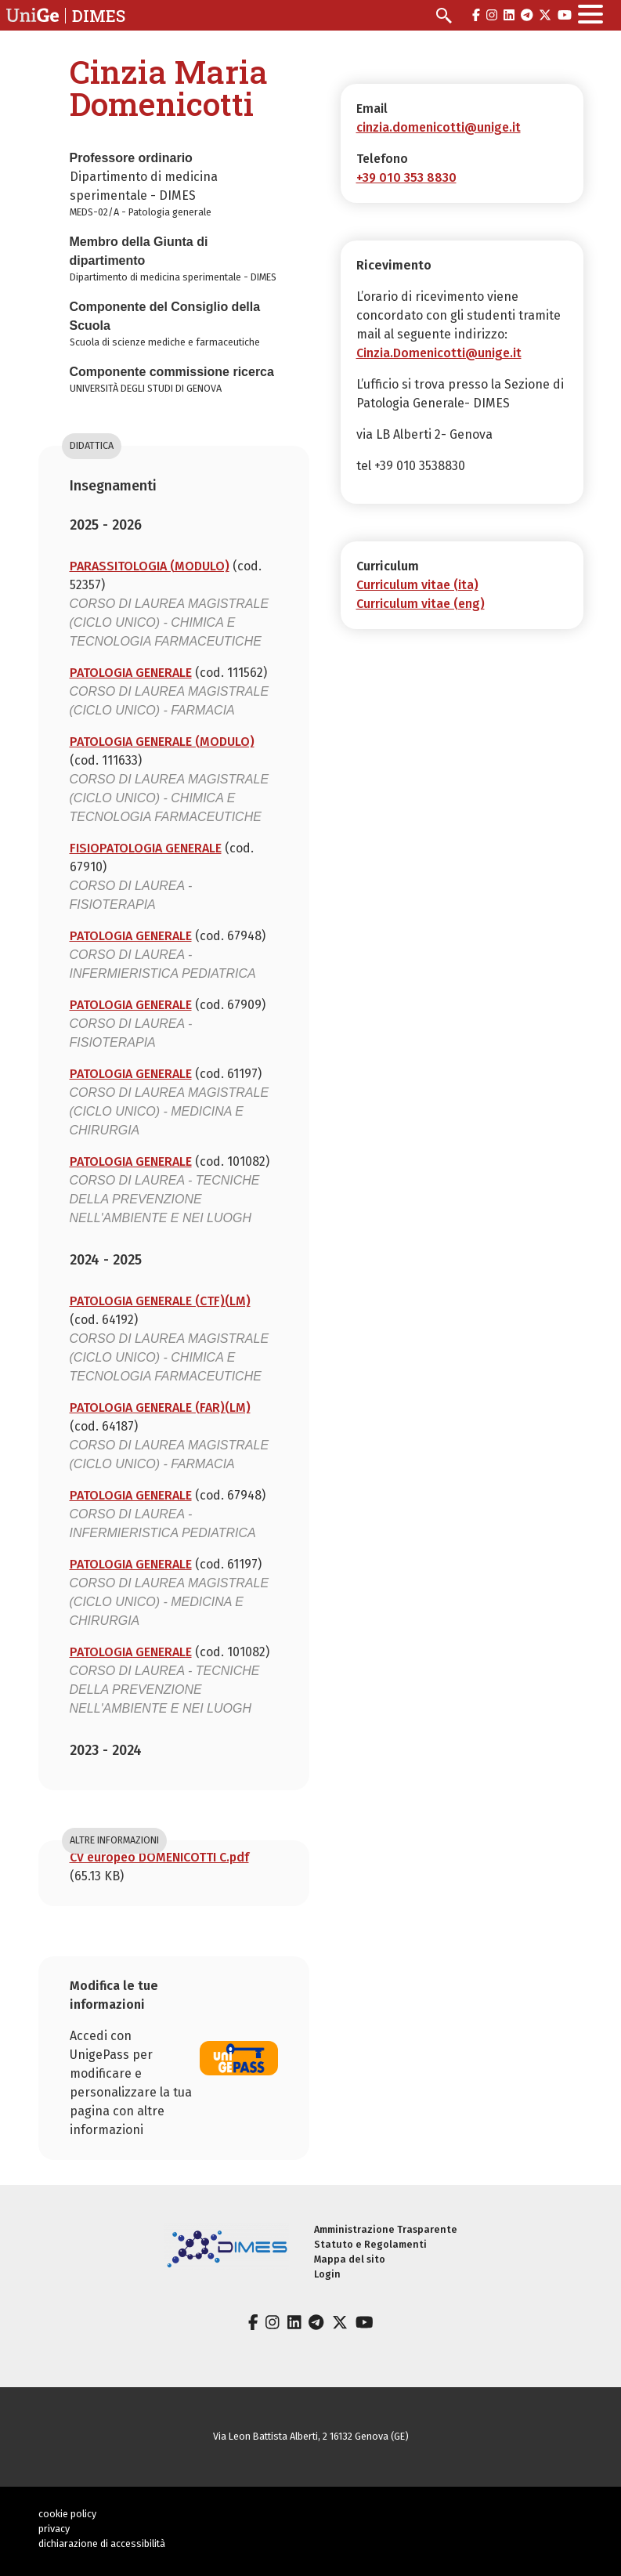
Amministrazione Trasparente (385, 2229)
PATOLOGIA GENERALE (131, 672)
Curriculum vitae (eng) (420, 603)
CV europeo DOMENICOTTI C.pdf (159, 1857)
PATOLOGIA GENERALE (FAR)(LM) (160, 1407)
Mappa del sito (349, 2259)
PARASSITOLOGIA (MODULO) (149, 566)
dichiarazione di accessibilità (101, 2543)
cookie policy (67, 2514)
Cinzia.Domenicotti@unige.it (439, 353)
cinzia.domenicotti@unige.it (438, 127)
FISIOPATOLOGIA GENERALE (146, 848)
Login (327, 2274)
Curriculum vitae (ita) (417, 584)
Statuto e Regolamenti (370, 2244)
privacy (54, 2528)
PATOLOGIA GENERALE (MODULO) (162, 741)
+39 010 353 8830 (406, 177)
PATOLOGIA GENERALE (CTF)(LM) (160, 1300)
